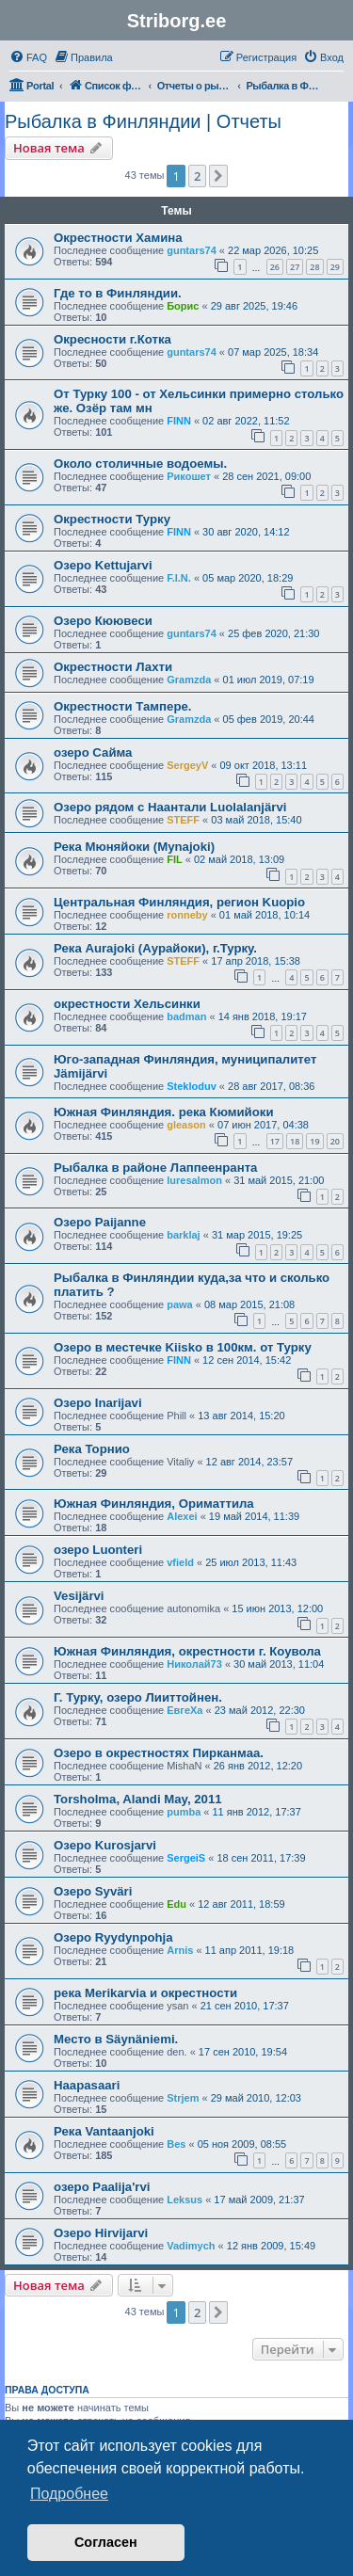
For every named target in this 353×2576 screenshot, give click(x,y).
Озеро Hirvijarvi (101, 2233)
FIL (175, 859)
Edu (176, 1904)
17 (275, 1141)
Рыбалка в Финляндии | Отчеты (143, 121)
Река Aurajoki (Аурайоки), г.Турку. (155, 948)
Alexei (182, 1516)
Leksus (184, 2199)
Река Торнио (92, 1449)
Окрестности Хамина (118, 238)
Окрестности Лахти (113, 667)
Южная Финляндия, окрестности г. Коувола (187, 1651)
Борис (183, 306)
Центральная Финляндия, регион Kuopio (179, 902)
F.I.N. (179, 578)
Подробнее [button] (69, 2494)
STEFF (183, 819)
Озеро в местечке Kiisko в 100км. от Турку (183, 1347)
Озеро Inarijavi (98, 1403)
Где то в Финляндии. (118, 293)
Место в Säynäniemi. (116, 2039)
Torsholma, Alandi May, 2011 (138, 1799)
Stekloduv (192, 1086)
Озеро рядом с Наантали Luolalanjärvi (170, 807)
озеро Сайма (93, 752)
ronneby (187, 914)
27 (294, 267)
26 (275, 267)
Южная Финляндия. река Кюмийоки (164, 1112)
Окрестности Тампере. (122, 706)
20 (335, 1141)
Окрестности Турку (112, 519)
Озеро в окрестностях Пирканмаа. (159, 1753)
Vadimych (191, 2245)
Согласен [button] (105, 2542)
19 (314, 1141)
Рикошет (189, 476)
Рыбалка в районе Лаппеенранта (155, 1167)
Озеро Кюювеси (103, 621)
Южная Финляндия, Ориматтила (154, 1503)
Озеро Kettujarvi (103, 565)
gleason (186, 1124)
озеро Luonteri (98, 1550)
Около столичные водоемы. (140, 463)
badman (186, 1016)
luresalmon (194, 1180)
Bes (176, 2144)
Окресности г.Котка (112, 339)
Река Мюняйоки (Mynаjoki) (134, 847)
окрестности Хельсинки (127, 1004)
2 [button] (197, 176)
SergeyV (187, 765)
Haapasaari (87, 2085)
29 (335, 267)
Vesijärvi (79, 1596)
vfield (180, 1562)
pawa (180, 1304)
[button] (218, 176)
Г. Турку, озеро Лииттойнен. (138, 1697)
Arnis (180, 1950)
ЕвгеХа (184, 1710)
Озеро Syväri (93, 1891)
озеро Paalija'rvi (102, 2187)
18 (294, 1141)
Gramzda (189, 679)
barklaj (183, 1234)
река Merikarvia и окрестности (145, 1993)
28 (314, 267)
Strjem (183, 2098)
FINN (179, 420)
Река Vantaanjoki (104, 2131)
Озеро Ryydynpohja (113, 1937)
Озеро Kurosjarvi (105, 1845)
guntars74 (192, 250)
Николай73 (194, 1664)
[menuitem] (28, 57)
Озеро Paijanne (100, 1222)
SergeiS (186, 1858)
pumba (184, 1811)
